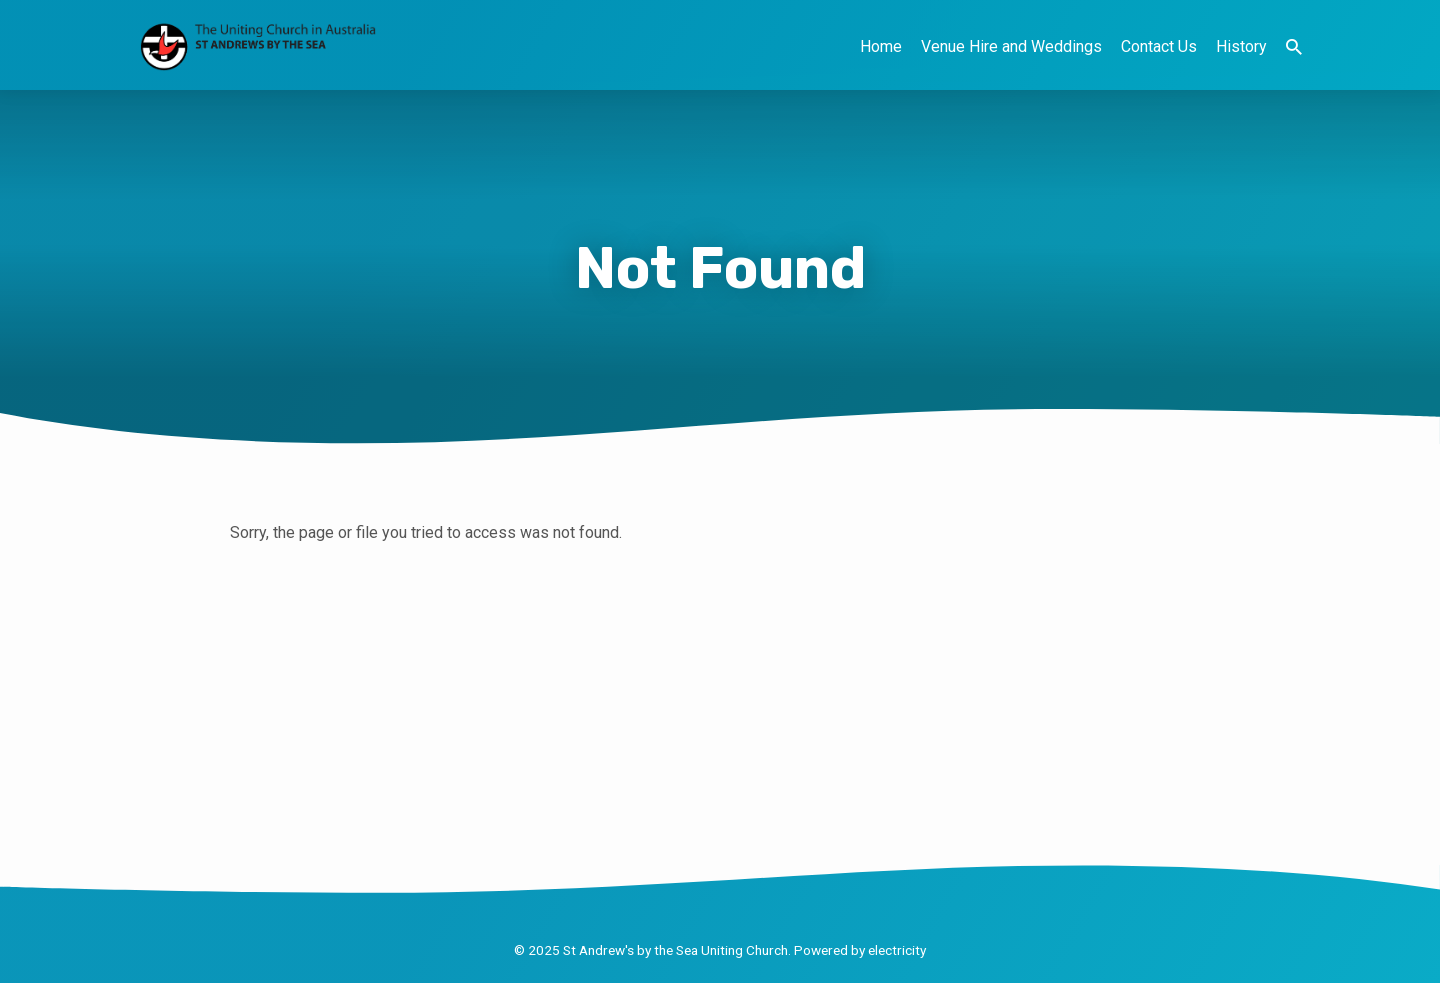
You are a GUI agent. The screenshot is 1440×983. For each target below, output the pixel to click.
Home (881, 46)
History (1241, 46)
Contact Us (1159, 46)
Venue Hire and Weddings (1011, 46)
